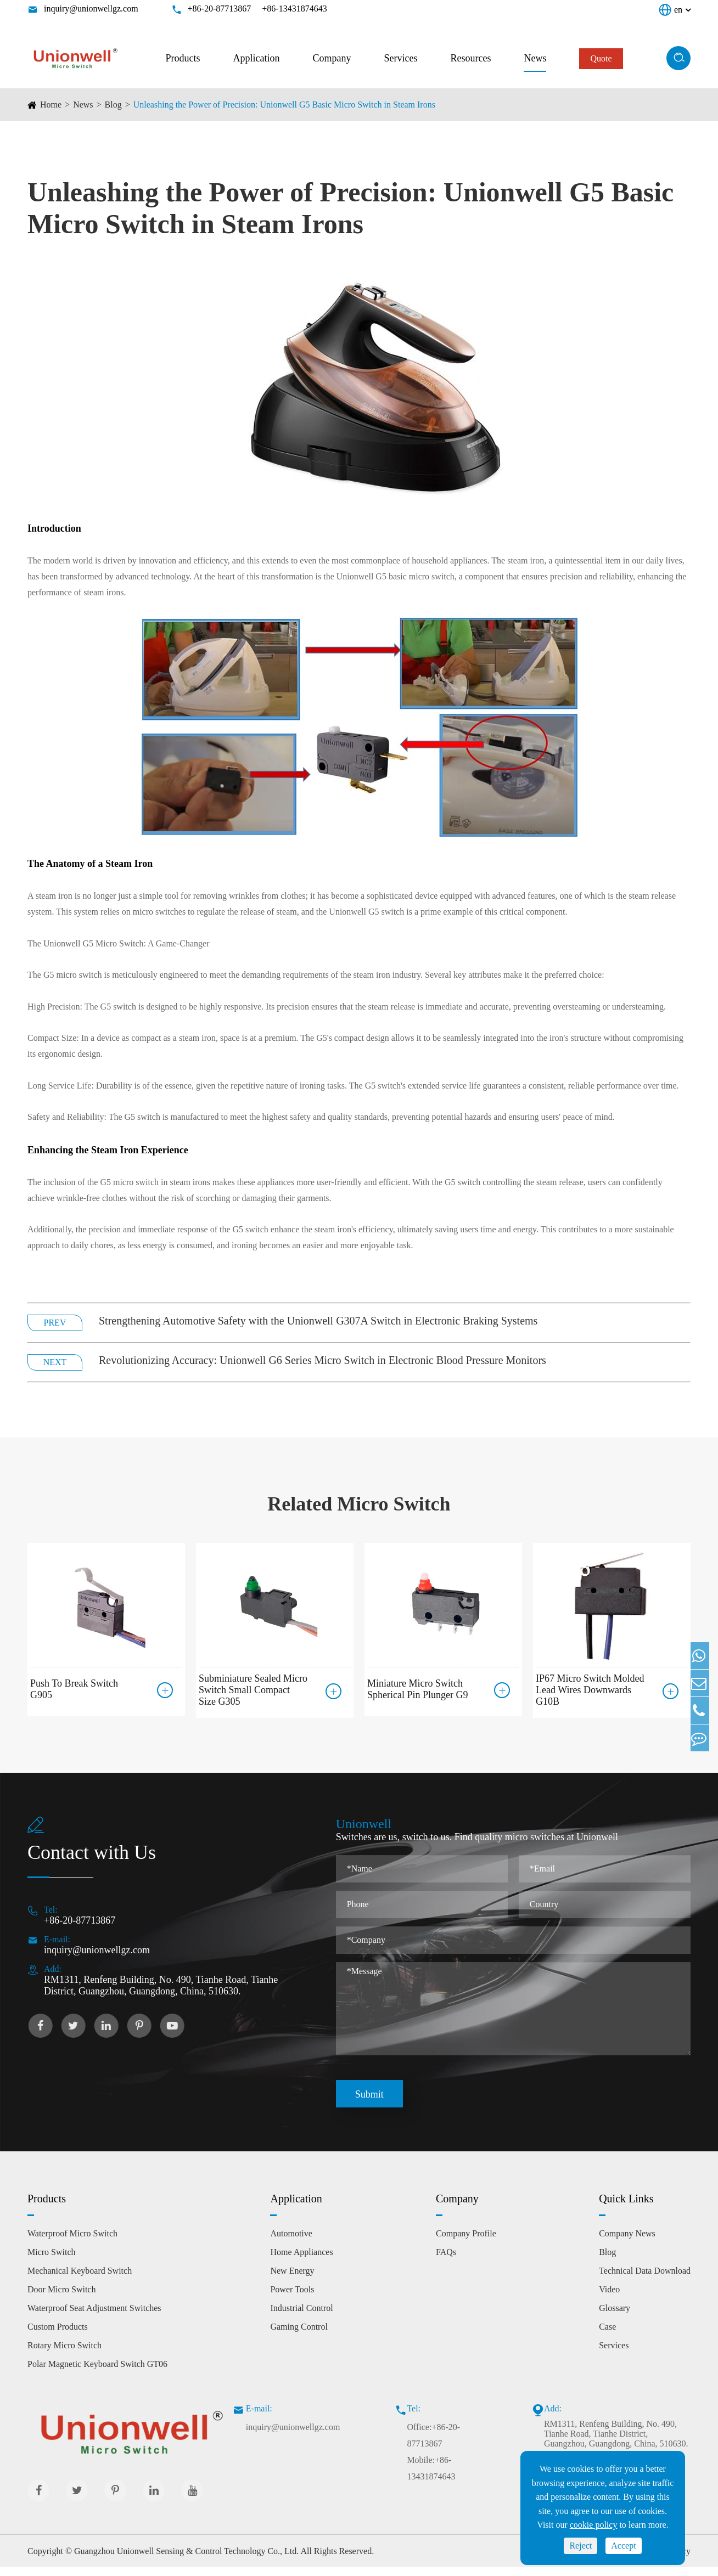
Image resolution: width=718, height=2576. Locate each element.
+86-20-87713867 (219, 8)
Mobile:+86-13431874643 (431, 2477)
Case (607, 2335)
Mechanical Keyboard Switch (79, 2279)
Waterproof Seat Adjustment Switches (94, 2316)
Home (50, 104)
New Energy (292, 2279)
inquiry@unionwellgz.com (91, 8)
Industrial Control (301, 2316)
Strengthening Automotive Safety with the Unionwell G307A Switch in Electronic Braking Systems (318, 1321)
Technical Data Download (645, 2279)
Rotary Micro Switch (64, 2354)
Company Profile (466, 2242)
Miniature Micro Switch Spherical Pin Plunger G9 (417, 1684)
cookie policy (594, 2524)
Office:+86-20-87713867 (433, 2444)
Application (256, 58)
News (535, 58)
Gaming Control (298, 2335)
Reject (580, 2545)
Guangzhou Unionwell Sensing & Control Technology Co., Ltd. (186, 2559)
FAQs (446, 2260)
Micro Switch (51, 2260)
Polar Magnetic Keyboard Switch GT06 (97, 2372)
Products (182, 58)
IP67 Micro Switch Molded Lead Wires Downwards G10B (590, 1690)
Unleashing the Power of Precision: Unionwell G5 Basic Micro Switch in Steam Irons (284, 104)
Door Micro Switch (61, 2298)
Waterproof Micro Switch (72, 2242)
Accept (623, 2545)
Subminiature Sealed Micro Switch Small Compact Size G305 (253, 1690)
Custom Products (57, 2335)
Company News (627, 2242)
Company (331, 58)
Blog (113, 104)
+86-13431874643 (294, 8)
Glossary (614, 2316)
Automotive (291, 2242)
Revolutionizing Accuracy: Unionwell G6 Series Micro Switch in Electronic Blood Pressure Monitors (322, 1360)
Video (609, 2298)
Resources (470, 58)
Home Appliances (301, 2260)
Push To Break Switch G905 (74, 1684)
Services (400, 58)
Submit (369, 2103)
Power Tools (292, 2298)
